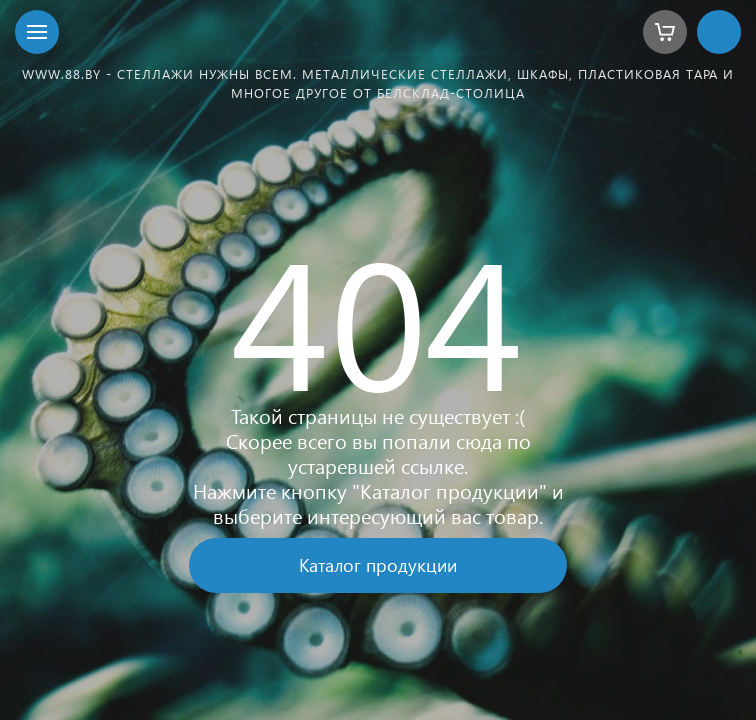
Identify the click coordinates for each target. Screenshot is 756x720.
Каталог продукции (378, 564)
